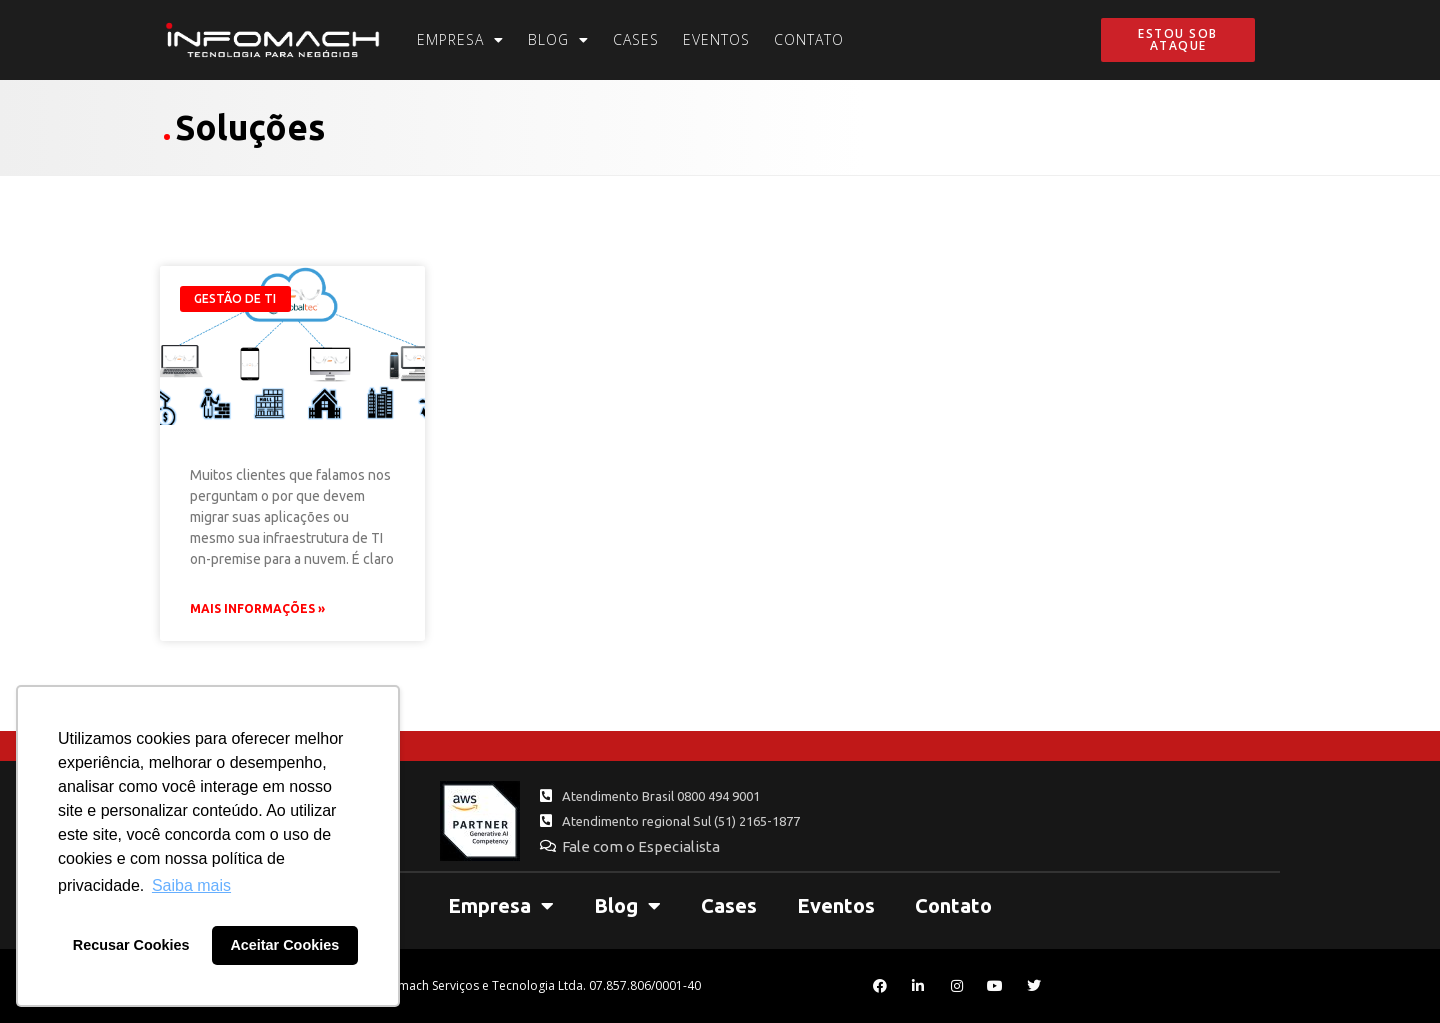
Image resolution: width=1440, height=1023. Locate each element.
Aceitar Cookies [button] (284, 945)
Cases (636, 39)
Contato (809, 39)
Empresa (460, 40)
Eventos (716, 39)
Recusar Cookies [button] (131, 945)
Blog (558, 40)
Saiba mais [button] (191, 885)
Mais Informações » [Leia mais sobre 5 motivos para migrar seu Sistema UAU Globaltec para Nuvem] (257, 608)
